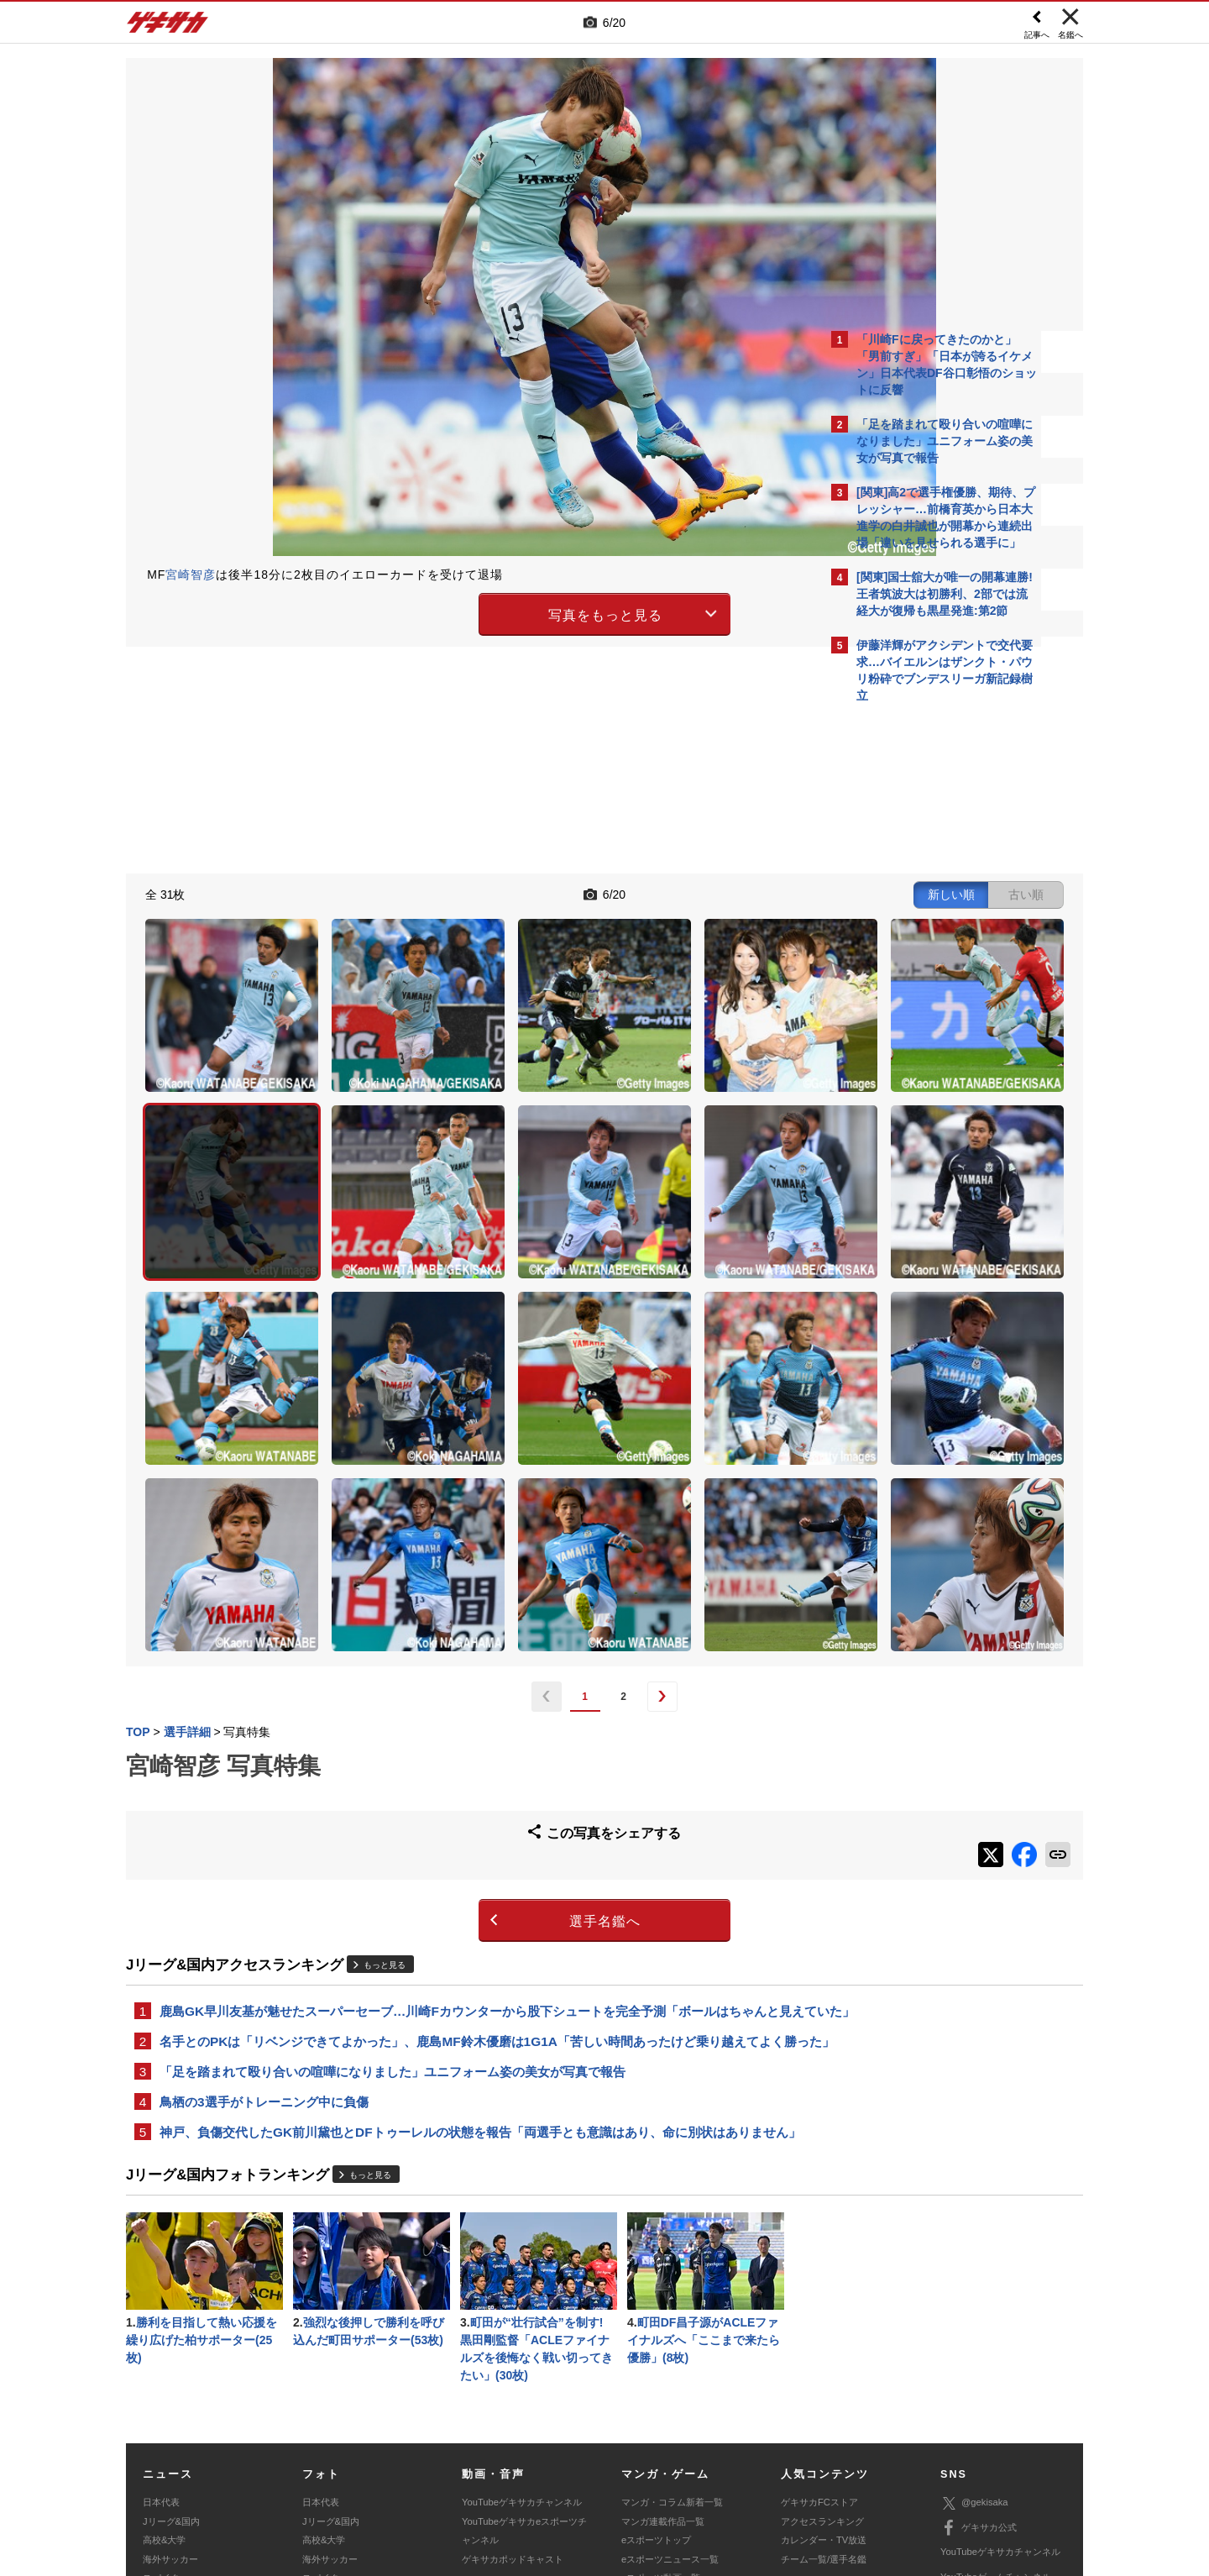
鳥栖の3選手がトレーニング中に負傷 (264, 1901)
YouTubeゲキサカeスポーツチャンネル (524, 2358)
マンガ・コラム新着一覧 (672, 2330)
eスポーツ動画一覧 (660, 2405)
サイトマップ (572, 2452)
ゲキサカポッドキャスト (512, 2387)
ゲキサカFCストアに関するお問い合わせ (829, 2471)
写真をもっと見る (458, 612)
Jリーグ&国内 (171, 2349)
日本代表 (161, 2330)
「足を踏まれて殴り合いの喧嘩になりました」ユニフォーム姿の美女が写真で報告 (392, 1869)
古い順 (732, 892)
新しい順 (657, 892)
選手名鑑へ (458, 1676)
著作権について (433, 2452)
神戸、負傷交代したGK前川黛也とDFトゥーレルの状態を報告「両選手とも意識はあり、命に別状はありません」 (468, 1943)
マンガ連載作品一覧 (662, 2349)
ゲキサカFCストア (819, 2330)
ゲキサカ (168, 27)
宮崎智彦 (190, 574)
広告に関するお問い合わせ (350, 2471)
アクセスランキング (822, 2349)
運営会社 (505, 2452)
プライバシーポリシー (724, 2452)
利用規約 (638, 2452)
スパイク (161, 2405)
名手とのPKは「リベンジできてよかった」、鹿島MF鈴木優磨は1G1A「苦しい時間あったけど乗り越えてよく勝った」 (472, 1827)
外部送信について (829, 2452)
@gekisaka (974, 2331)
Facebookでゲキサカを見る (926, 1000)
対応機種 (361, 2452)
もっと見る (385, 1719)
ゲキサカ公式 (978, 2356)
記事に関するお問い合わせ (482, 2471)
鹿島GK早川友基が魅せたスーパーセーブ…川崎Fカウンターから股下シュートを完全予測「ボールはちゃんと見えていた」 (469, 1776)
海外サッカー (170, 2387)
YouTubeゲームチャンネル (995, 2405)
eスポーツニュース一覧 (670, 2387)
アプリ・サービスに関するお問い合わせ (640, 2471)
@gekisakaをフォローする (924, 965)
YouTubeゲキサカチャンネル (522, 2330)
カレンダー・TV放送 (823, 2368)
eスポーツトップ (656, 2368)
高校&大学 (164, 2368)
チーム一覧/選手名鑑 (823, 2387)
